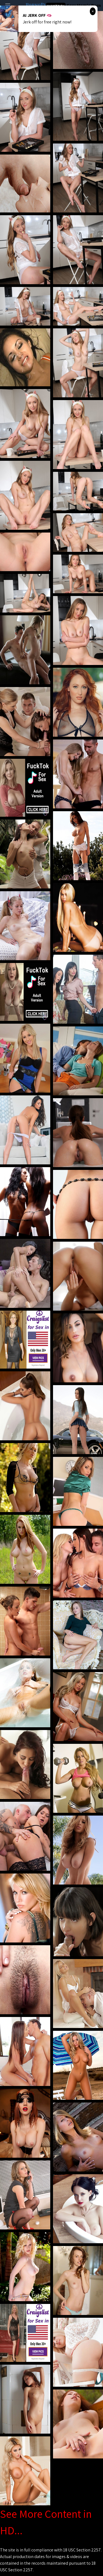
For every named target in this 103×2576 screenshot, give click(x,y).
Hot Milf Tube (56, 5)
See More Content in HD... (46, 2521)
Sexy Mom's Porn (84, 5)
